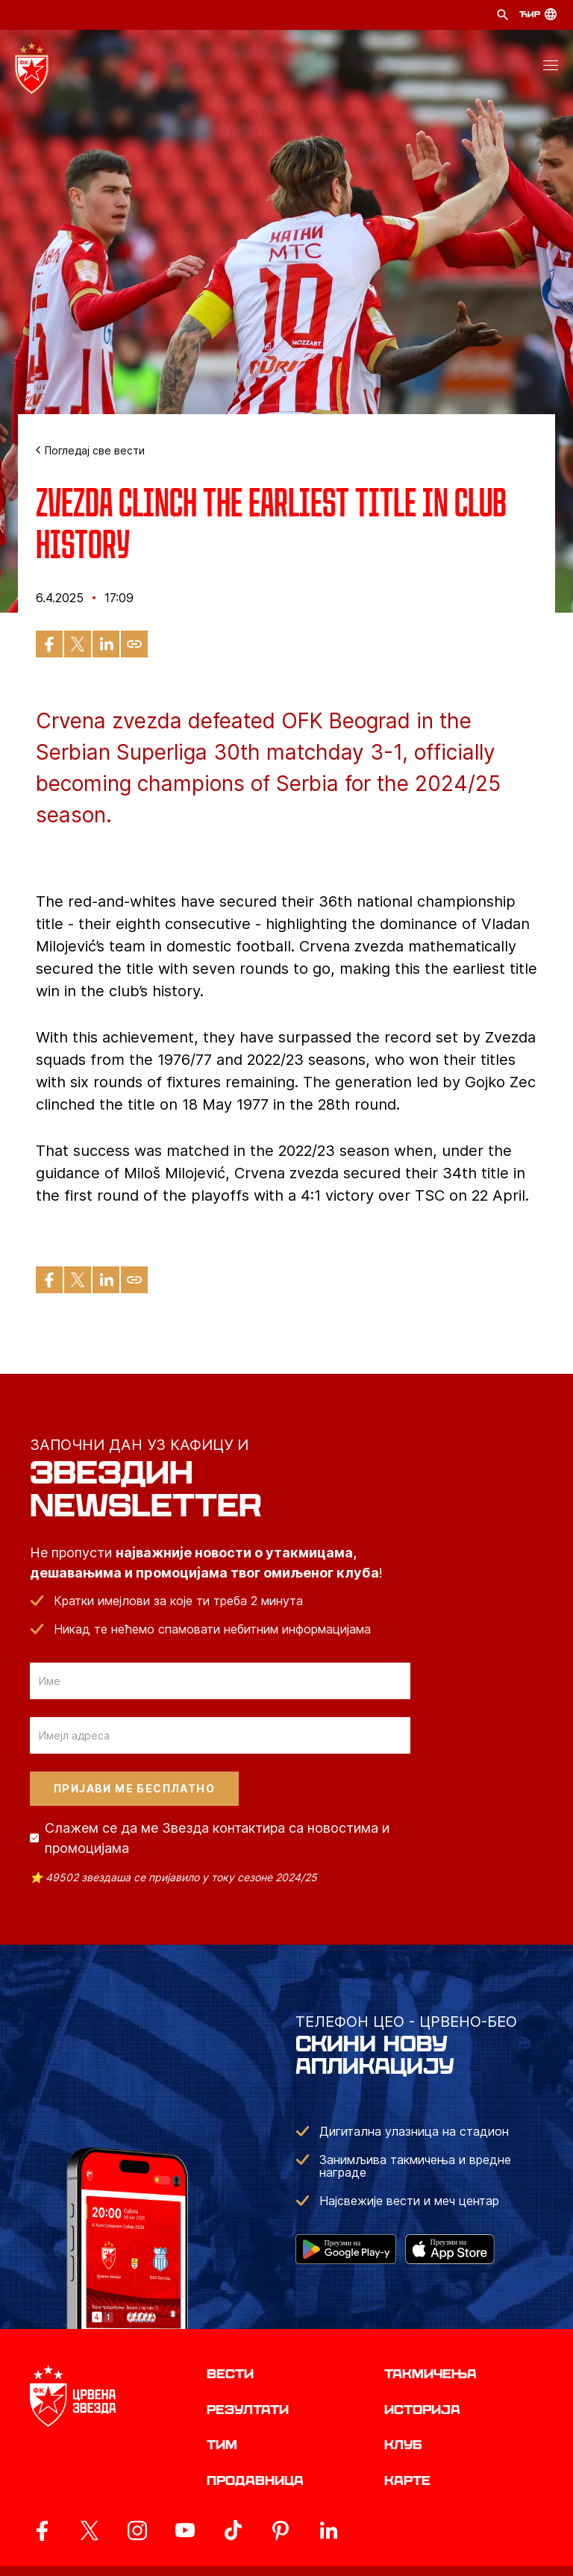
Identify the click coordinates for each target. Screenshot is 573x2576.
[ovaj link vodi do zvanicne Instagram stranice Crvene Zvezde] (137, 2530)
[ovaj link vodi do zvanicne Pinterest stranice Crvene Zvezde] (280, 2530)
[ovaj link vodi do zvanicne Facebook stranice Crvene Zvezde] (42, 2530)
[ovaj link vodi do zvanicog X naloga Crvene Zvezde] (89, 2530)
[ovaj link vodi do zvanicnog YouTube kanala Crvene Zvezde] (185, 2530)
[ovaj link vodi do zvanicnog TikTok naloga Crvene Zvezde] (233, 2530)
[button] (550, 67)
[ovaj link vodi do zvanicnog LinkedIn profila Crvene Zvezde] (328, 2530)
